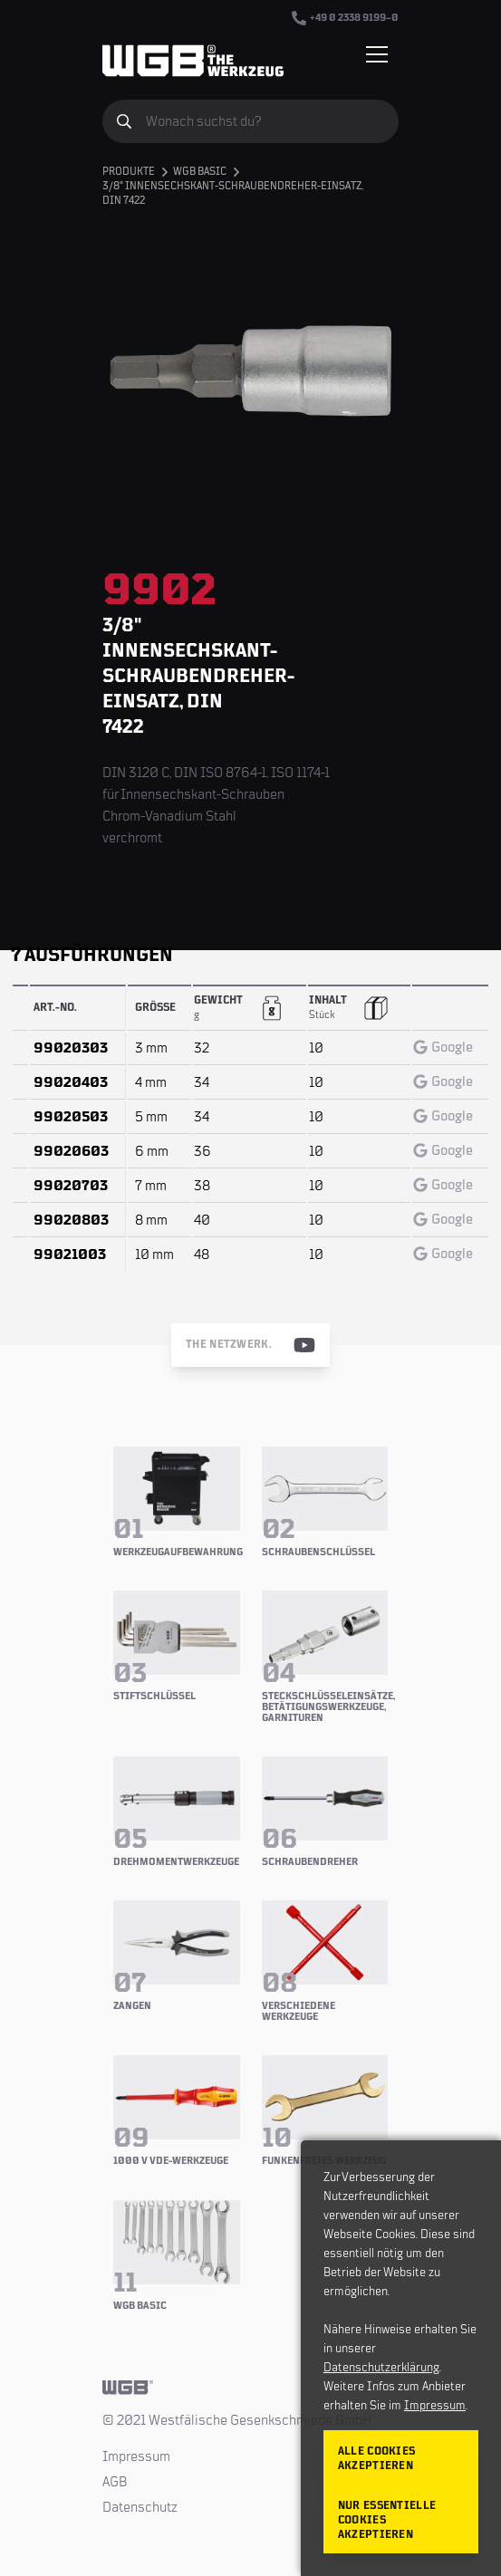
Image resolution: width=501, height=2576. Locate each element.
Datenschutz (140, 2507)
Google (443, 1047)
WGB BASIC (199, 172)
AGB (115, 2482)
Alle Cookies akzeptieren (377, 2459)
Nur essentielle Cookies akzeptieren (387, 2520)
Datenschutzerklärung (381, 2367)
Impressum (136, 2456)
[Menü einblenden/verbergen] (377, 54)
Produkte (128, 172)
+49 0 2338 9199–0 (345, 18)
